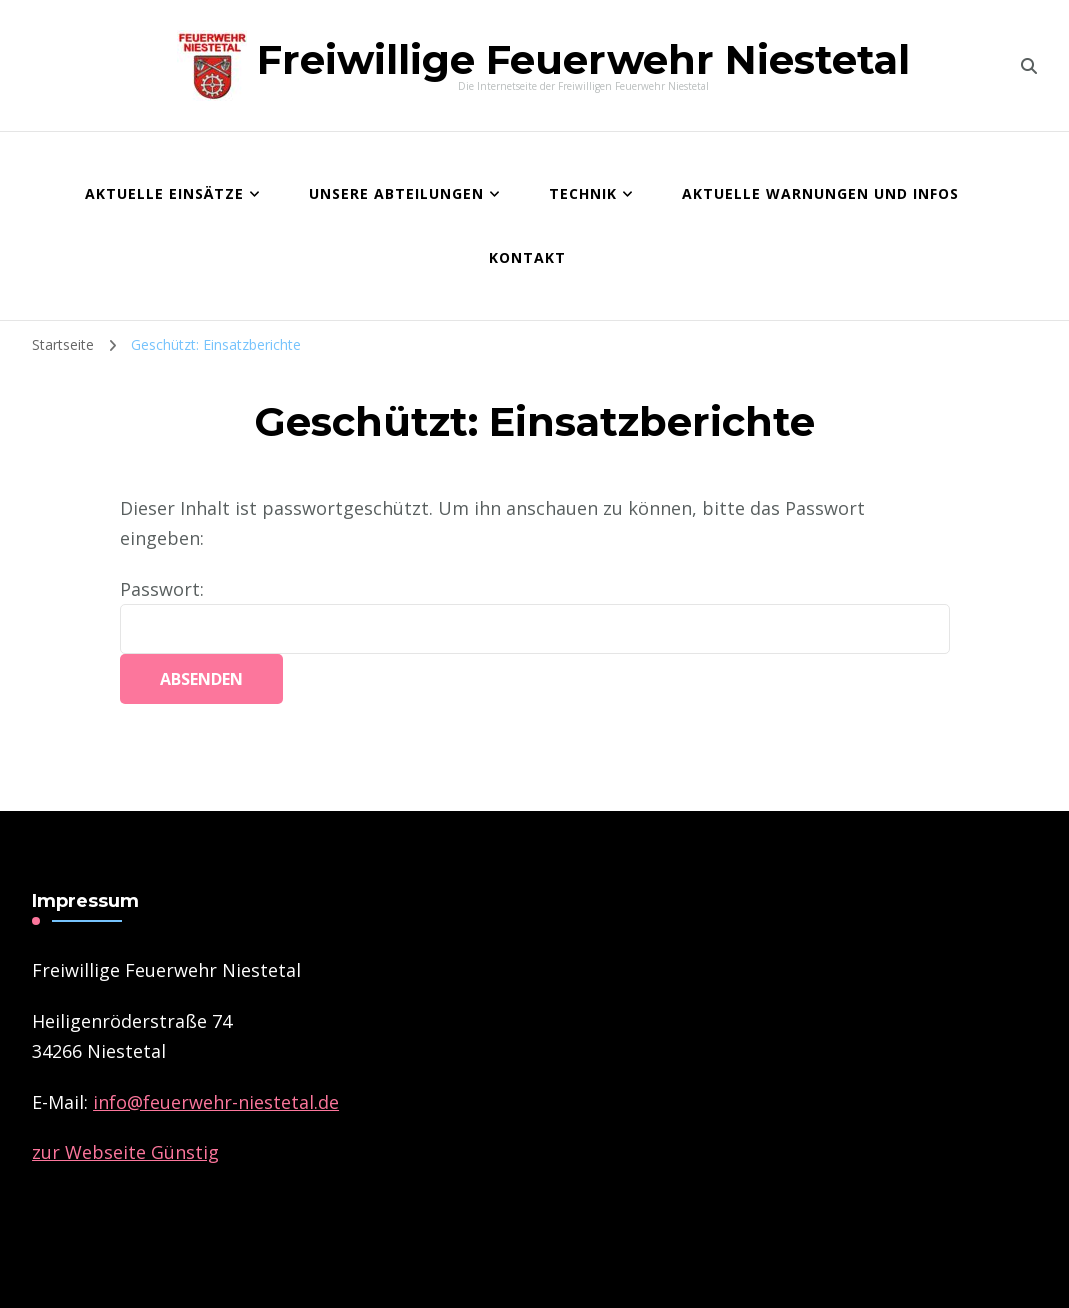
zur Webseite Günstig (125, 1152)
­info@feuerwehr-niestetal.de (216, 1102)
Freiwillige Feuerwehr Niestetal (583, 59)
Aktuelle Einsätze (164, 193)
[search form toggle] (1029, 66)
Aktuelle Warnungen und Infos (820, 193)
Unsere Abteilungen (396, 193)
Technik (583, 193)
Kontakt (527, 257)
